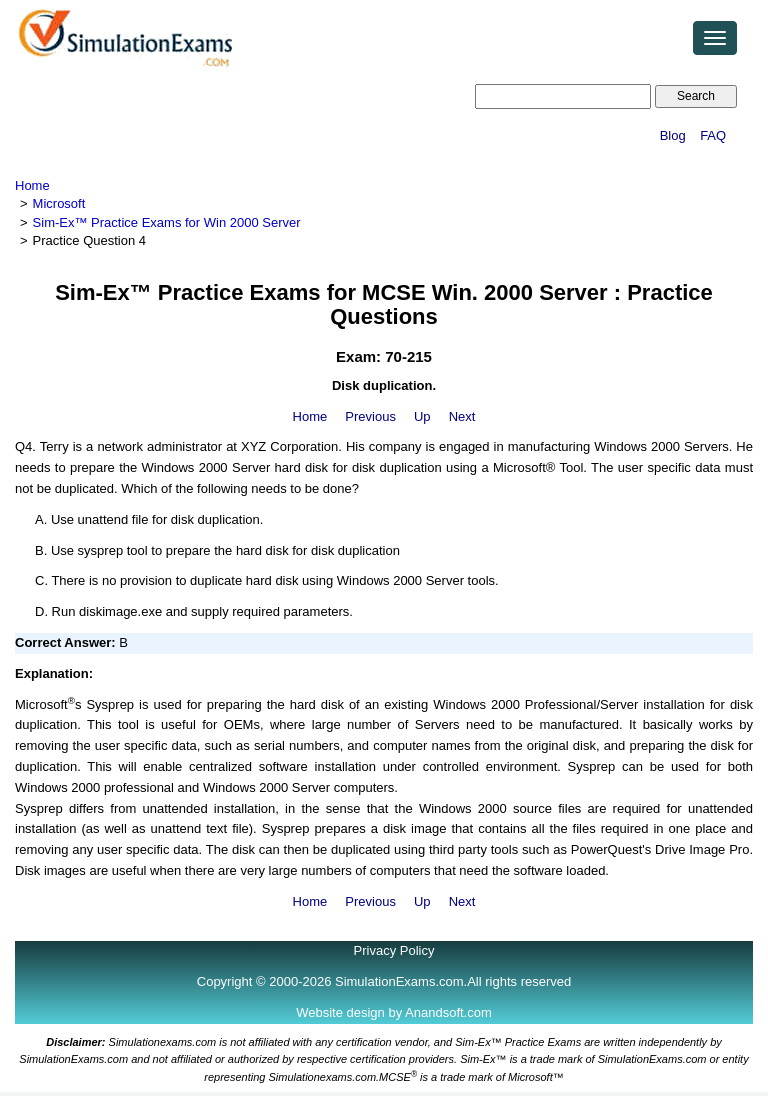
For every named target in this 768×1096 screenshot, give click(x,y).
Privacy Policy (394, 950)
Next (462, 416)
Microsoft (59, 203)
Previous (370, 416)
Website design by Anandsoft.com (394, 1012)
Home (32, 185)
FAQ (713, 135)
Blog (673, 135)
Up (422, 416)
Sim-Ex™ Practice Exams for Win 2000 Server (167, 222)
